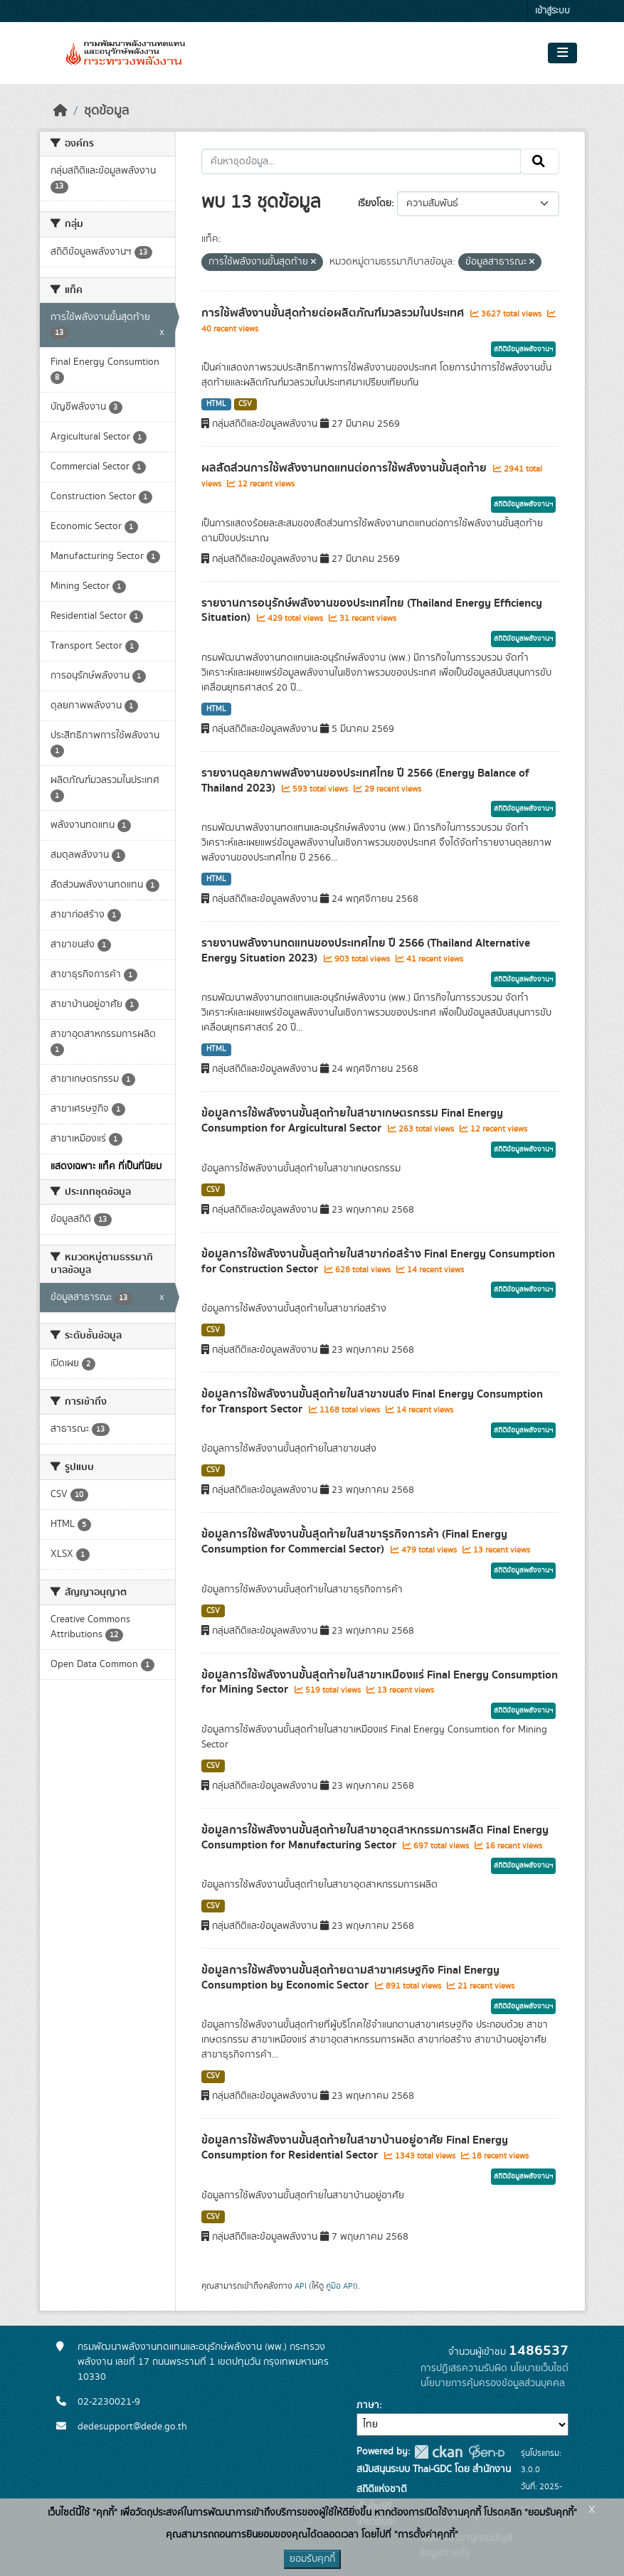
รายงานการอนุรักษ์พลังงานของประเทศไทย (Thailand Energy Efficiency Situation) (371, 610)
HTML (216, 404)
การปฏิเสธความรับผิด (464, 2368)
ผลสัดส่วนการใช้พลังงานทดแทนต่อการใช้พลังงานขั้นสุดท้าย (345, 468)
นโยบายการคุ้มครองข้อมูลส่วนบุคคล (493, 2383)
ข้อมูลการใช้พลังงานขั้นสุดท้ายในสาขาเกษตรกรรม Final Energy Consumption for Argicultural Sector (352, 1120)
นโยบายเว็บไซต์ (539, 2368)
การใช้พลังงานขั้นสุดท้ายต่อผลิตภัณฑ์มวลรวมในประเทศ (334, 313)
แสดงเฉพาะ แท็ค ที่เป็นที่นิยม (106, 1166)
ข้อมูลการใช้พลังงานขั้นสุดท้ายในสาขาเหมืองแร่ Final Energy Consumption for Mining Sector (379, 1682)
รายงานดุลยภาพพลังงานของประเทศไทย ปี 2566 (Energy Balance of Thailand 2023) (365, 780)
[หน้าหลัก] (60, 111)
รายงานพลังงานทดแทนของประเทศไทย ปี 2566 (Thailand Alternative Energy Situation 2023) (365, 950)
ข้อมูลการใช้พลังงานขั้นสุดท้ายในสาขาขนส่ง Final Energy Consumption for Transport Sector (372, 1401)
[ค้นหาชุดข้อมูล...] (361, 161)
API (301, 2285)
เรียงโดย (374, 203)
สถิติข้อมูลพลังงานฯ (523, 349)
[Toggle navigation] (562, 53)
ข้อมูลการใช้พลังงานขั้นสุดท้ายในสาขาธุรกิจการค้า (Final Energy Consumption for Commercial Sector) (354, 1541)
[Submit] (539, 161)
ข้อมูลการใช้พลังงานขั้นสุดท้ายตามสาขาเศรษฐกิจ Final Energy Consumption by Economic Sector (350, 1977)
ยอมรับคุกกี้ (312, 2559)
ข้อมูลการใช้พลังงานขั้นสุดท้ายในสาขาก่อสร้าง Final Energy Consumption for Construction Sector (378, 1261)
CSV (245, 404)
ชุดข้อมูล (106, 111)
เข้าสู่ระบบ (552, 11)
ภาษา (367, 2405)
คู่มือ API (340, 2285)
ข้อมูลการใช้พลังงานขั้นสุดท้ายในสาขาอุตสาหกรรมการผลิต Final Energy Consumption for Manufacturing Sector (375, 1837)
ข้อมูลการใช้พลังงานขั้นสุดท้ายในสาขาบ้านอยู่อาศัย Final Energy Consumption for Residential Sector (354, 2147)
